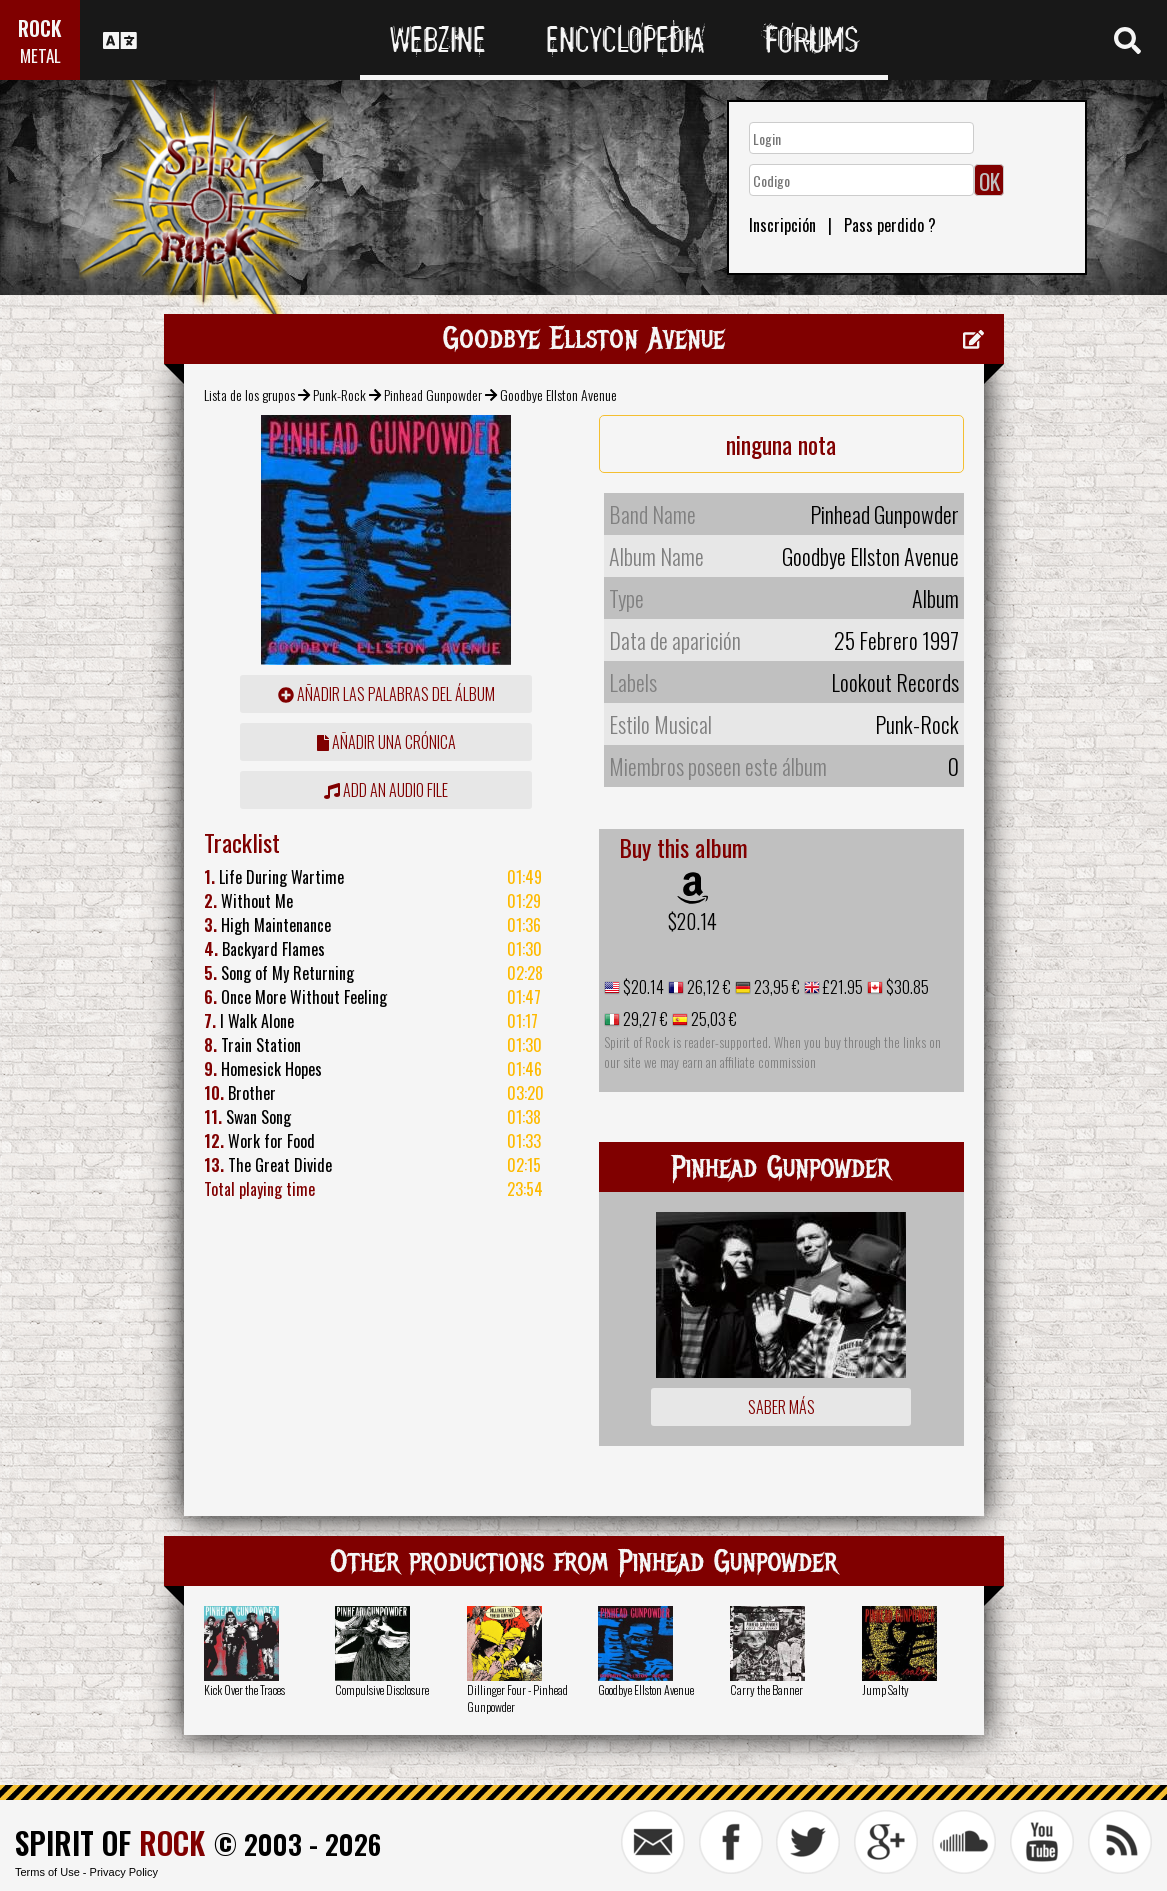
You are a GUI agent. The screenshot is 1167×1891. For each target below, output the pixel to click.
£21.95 (841, 987)
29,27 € (644, 1019)
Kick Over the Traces (244, 1689)
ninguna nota (781, 444)
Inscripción (782, 225)
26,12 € (707, 987)
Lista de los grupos (249, 394)
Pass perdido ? (890, 225)
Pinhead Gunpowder (433, 394)
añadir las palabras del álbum (386, 694)
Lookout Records (895, 682)
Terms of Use (47, 1872)
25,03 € (712, 1019)
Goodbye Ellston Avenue (646, 1689)
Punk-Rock (339, 394)
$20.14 (692, 921)
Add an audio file (386, 790)
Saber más (781, 1407)
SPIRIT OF (110, 1842)
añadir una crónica (386, 742)
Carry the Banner (766, 1689)
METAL (40, 55)
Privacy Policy (124, 1872)
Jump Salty (885, 1689)
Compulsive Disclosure (382, 1689)
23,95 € (775, 987)
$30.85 (906, 987)
